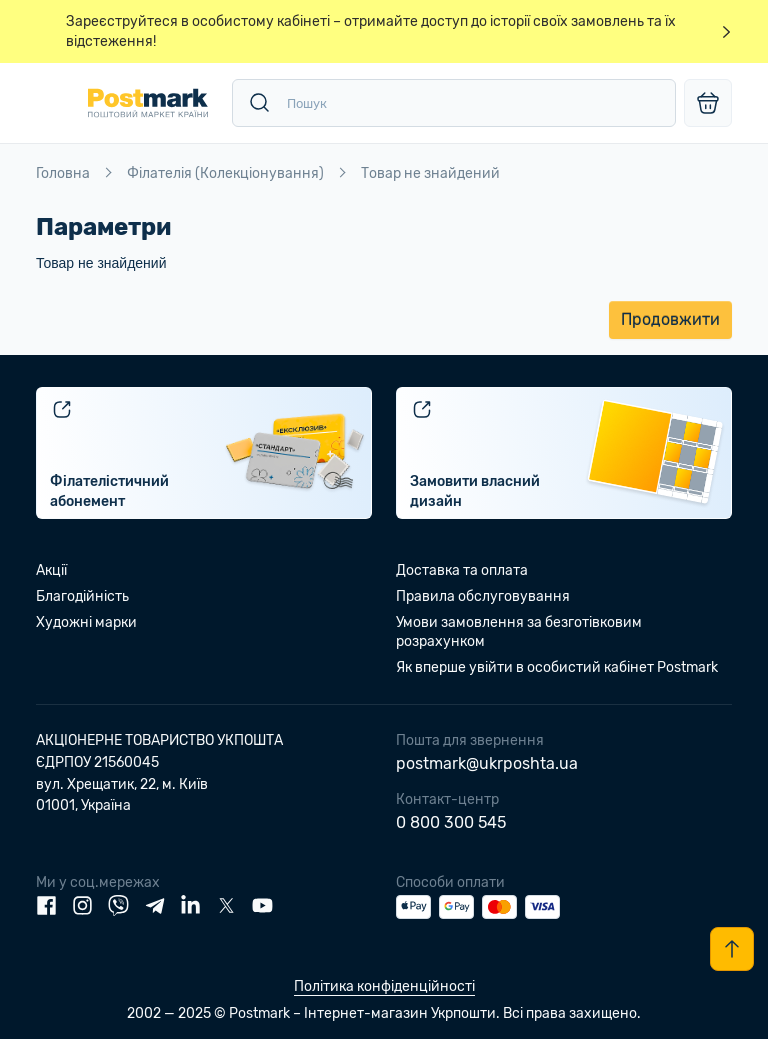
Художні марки (86, 622)
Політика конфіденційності (384, 986)
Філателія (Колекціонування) (225, 173)
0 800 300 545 (451, 822)
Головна (63, 173)
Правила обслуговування (483, 596)
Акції (51, 570)
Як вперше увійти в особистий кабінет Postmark (557, 667)
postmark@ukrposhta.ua (487, 763)
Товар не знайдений (430, 173)
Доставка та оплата (462, 570)
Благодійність (82, 596)
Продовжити (670, 319)
